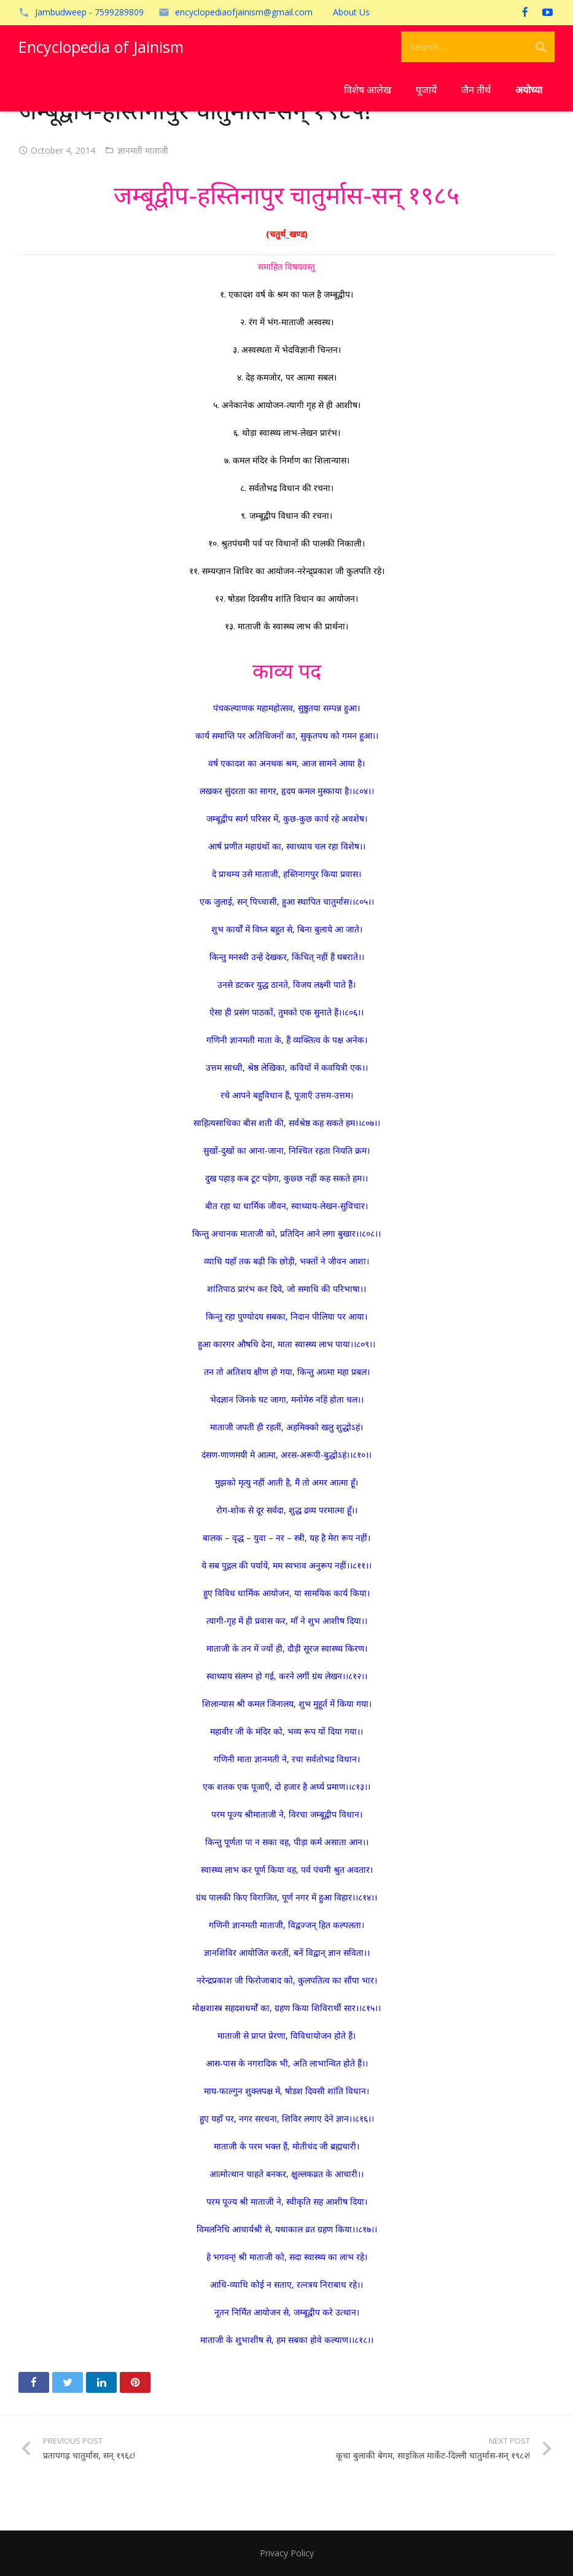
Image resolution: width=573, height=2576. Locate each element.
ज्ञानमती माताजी (142, 150)
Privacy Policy (287, 2553)
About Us (351, 12)
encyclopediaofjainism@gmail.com (244, 12)
